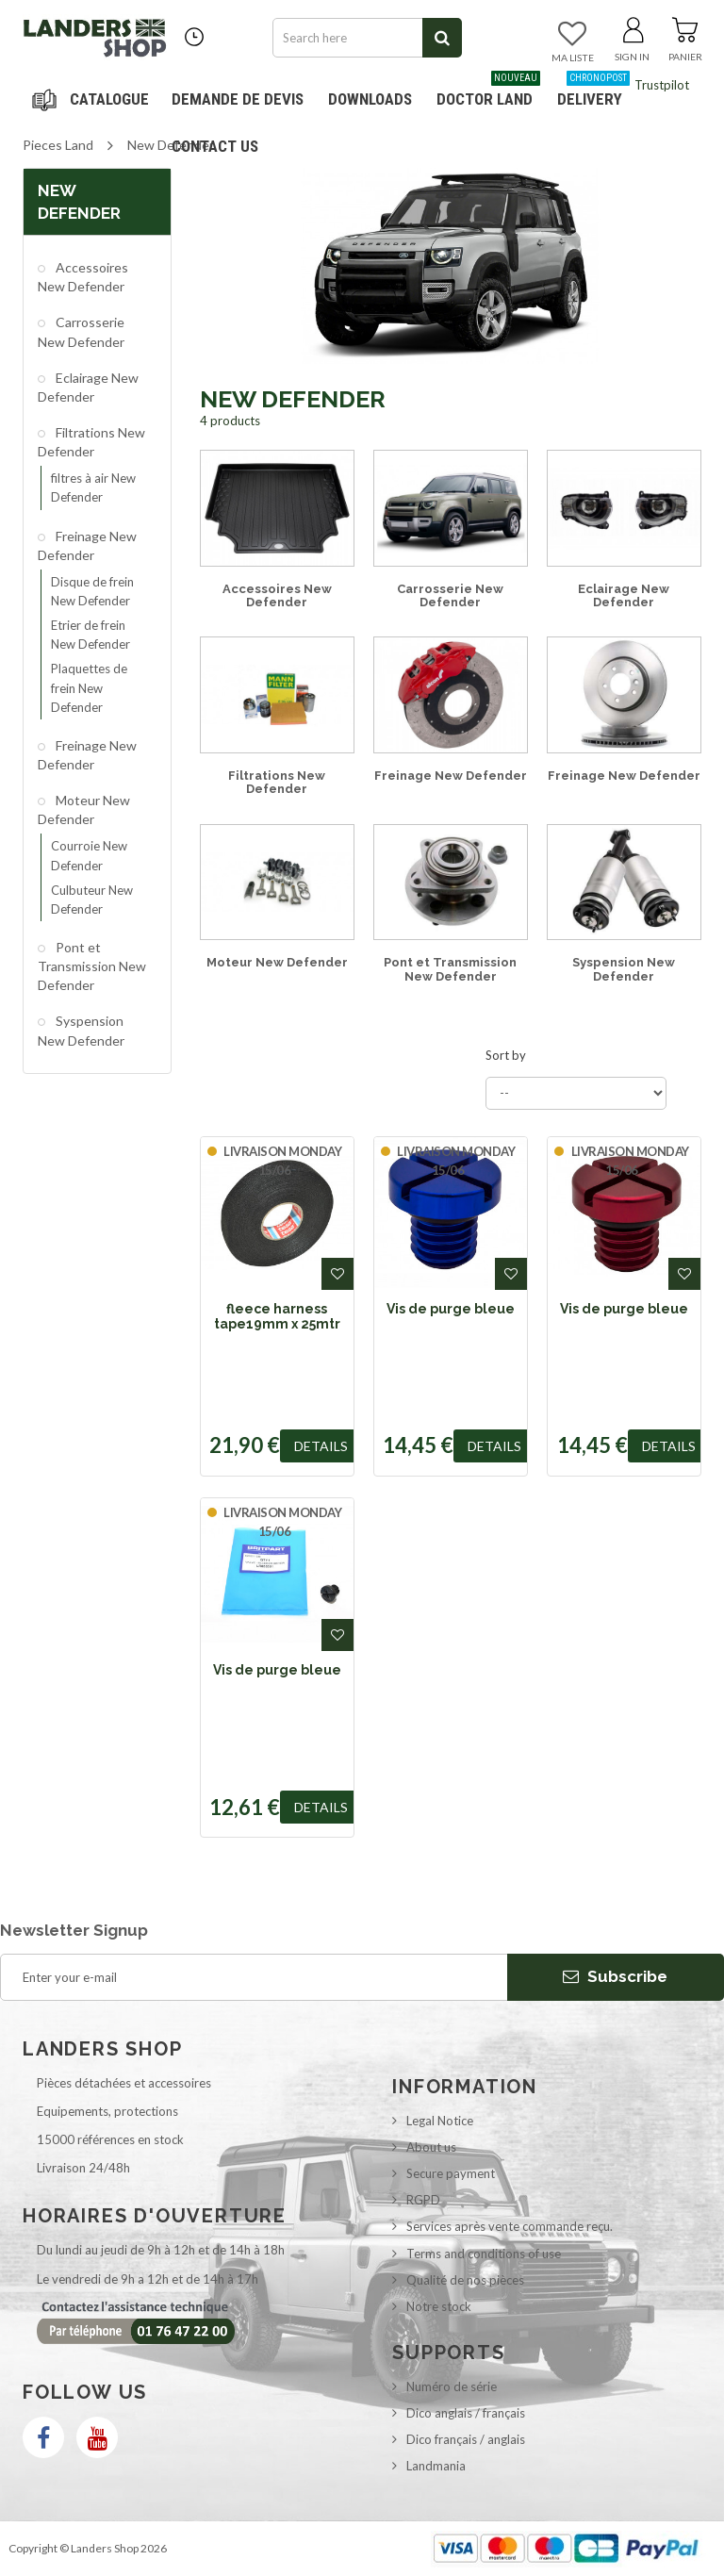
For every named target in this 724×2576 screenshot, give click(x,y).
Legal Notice (439, 2120)
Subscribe (615, 1976)
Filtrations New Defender (91, 441)
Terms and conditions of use (483, 2253)
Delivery (593, 91)
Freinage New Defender (87, 545)
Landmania (436, 2465)
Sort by (505, 1055)
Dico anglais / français (465, 2412)
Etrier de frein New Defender (90, 635)
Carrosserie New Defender (81, 331)
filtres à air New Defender (93, 487)
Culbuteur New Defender (92, 899)
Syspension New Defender (81, 1030)
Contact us (215, 146)
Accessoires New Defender (83, 276)
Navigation (93, 99)
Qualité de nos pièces (465, 2279)
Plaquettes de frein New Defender (89, 687)
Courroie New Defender (89, 855)
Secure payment (450, 2173)
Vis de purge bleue (451, 1308)
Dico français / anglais (465, 2439)
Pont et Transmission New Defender (92, 966)
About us (431, 2147)
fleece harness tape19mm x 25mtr (277, 1316)
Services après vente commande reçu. (509, 2226)
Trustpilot (661, 84)
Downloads (370, 99)
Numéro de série (451, 2386)
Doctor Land (488, 91)
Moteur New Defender (84, 809)
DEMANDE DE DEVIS (238, 99)
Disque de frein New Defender (92, 591)
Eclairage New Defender (88, 387)
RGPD (423, 2199)
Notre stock (438, 2306)
